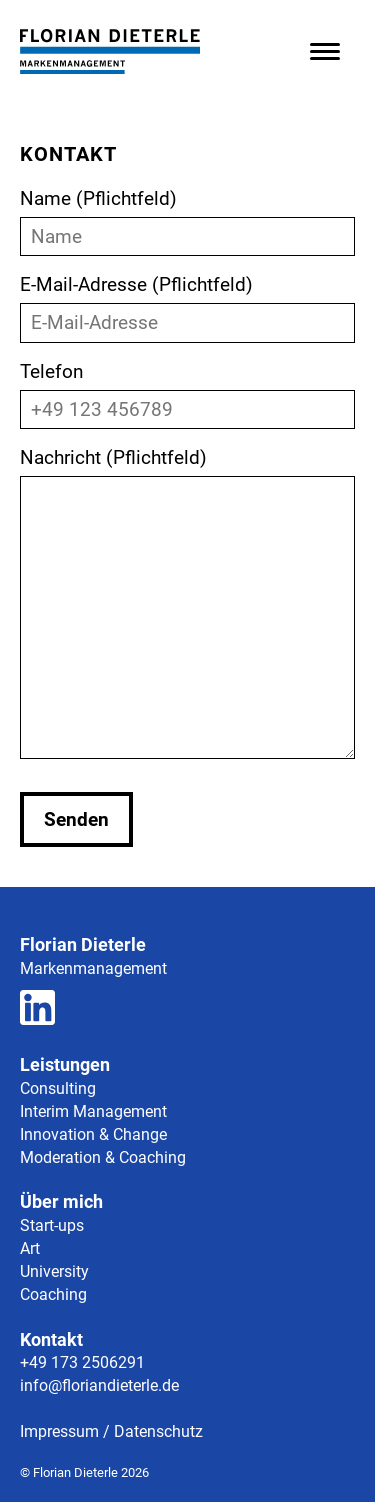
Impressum (59, 1431)
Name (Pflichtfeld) (187, 217)
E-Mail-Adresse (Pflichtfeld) (187, 303)
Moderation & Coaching (103, 1157)
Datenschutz (158, 1431)
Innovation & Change (93, 1134)
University (54, 1271)
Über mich (61, 1201)
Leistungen (65, 1064)
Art (30, 1248)
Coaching (53, 1294)
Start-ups (52, 1225)
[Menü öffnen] (325, 51)
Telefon (187, 390)
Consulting (58, 1088)
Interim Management (93, 1111)
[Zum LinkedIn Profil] (37, 1011)
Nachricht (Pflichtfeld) (187, 605)
